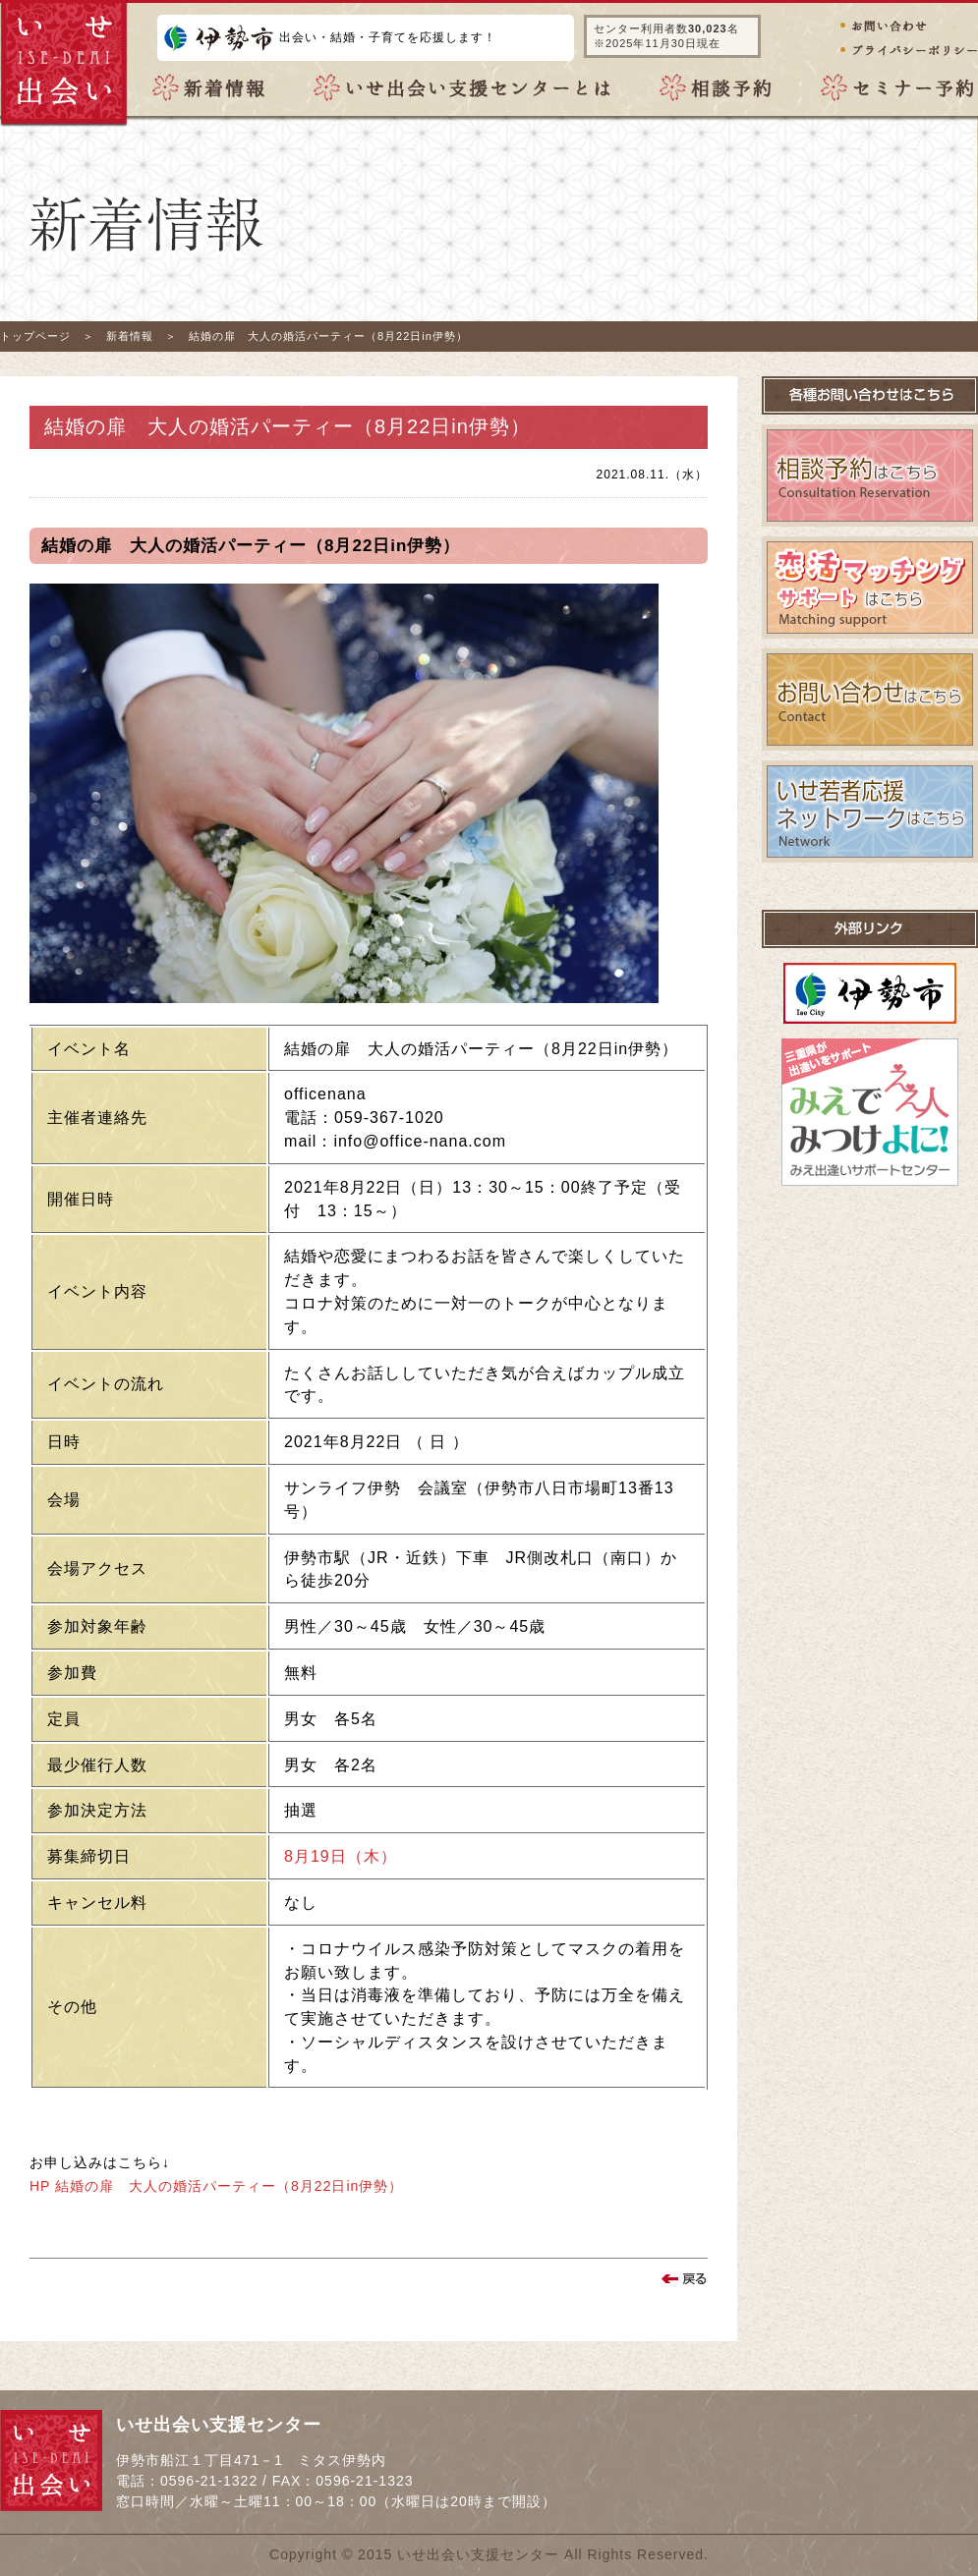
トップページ (35, 336)
